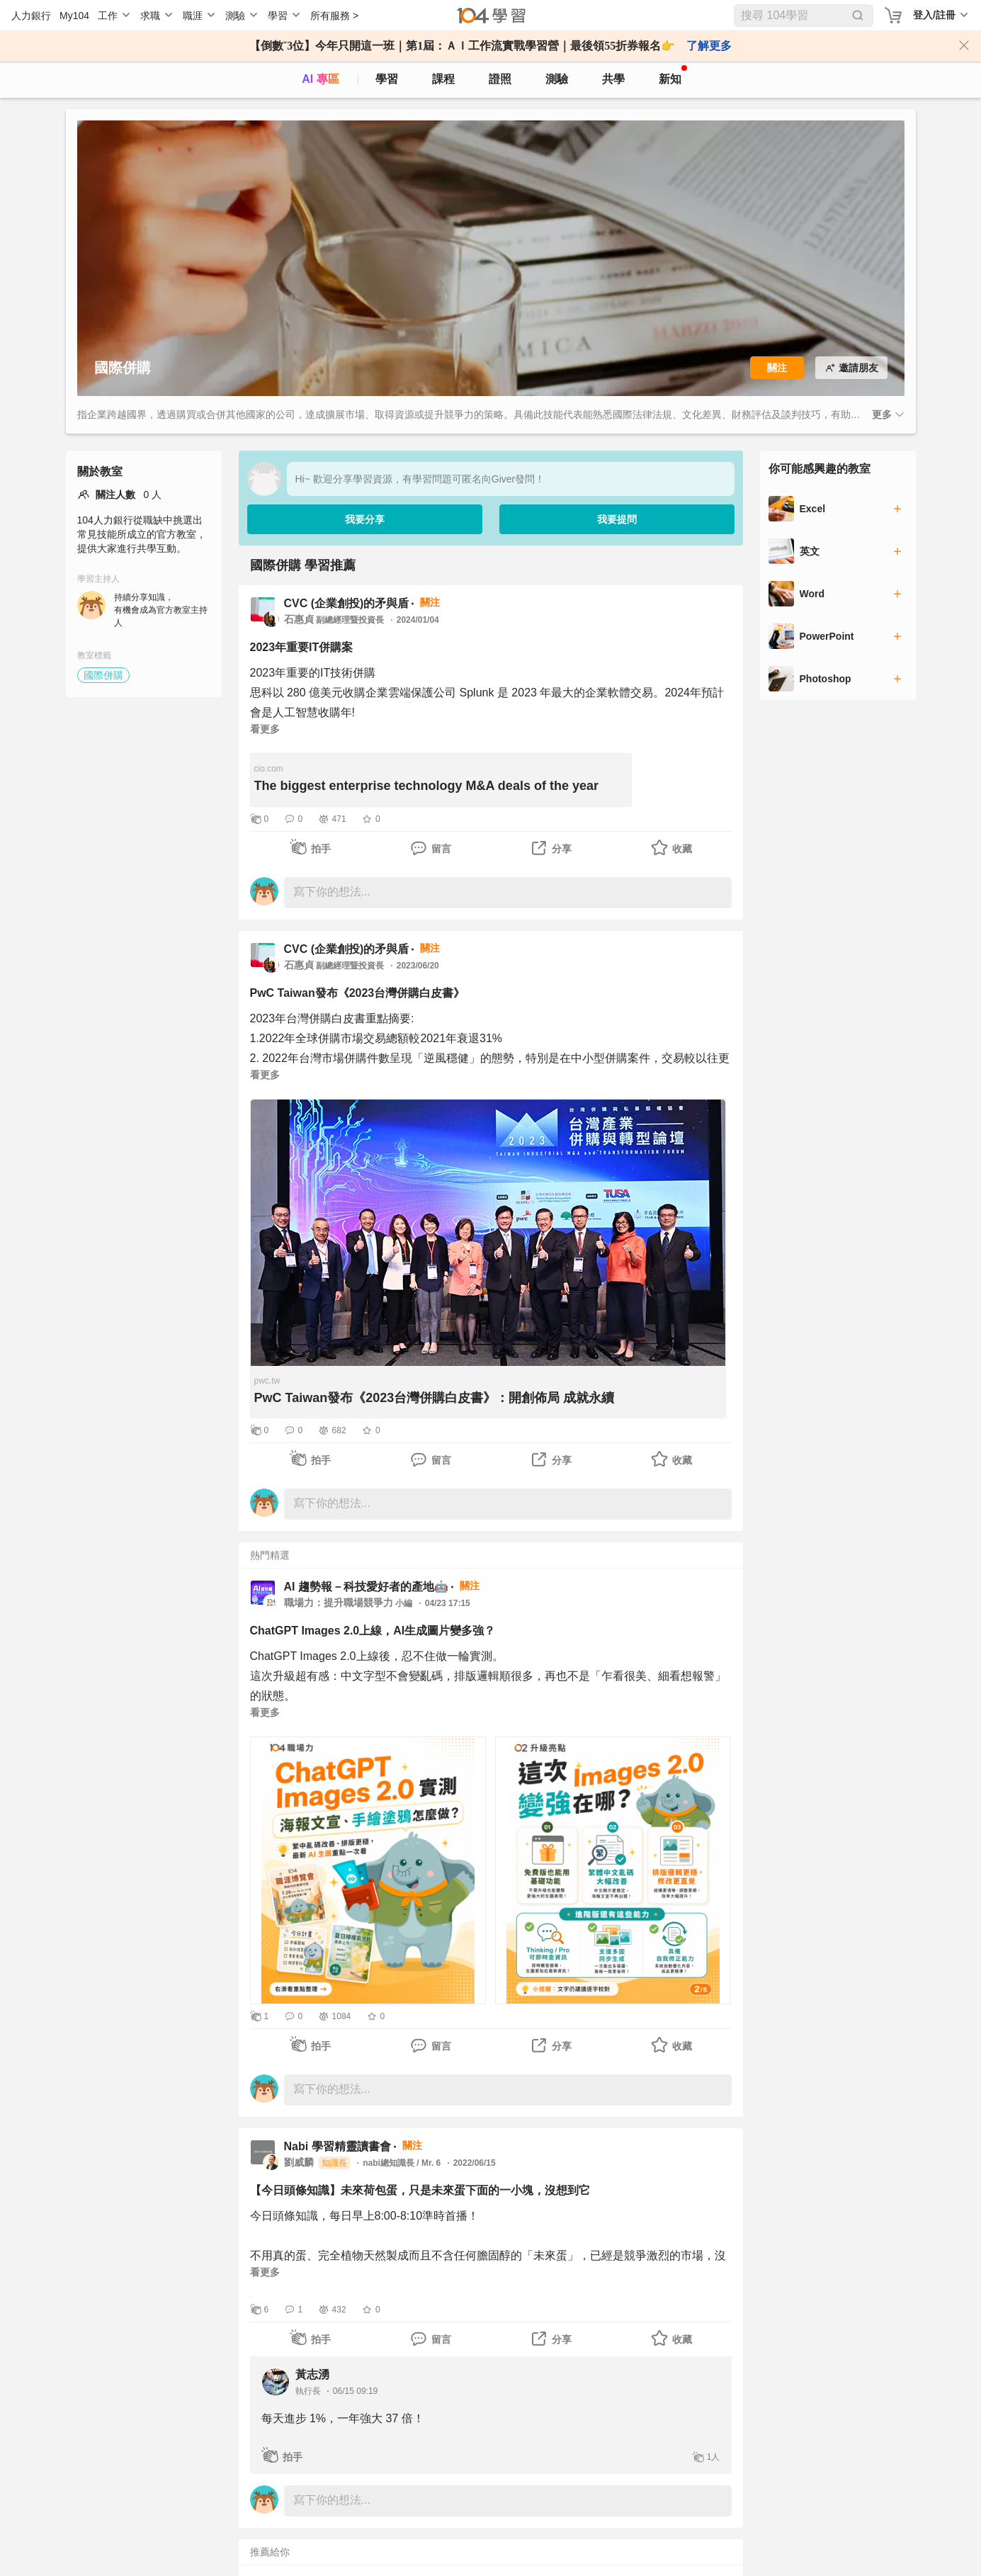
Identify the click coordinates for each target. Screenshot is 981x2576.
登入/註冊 (934, 15)
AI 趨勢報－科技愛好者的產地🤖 (366, 1587)
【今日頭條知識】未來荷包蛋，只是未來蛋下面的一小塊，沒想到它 (420, 2190)
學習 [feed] (386, 79)
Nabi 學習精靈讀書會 (337, 2146)
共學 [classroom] (613, 79)
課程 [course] (443, 79)
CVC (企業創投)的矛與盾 (346, 603)
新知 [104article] (673, 75)
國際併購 (103, 675)
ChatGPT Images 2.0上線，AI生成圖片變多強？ (373, 1631)
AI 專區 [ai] (320, 79)
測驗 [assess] (556, 79)
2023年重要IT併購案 (301, 647)
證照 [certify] (500, 79)
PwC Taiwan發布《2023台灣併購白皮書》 (357, 993)
